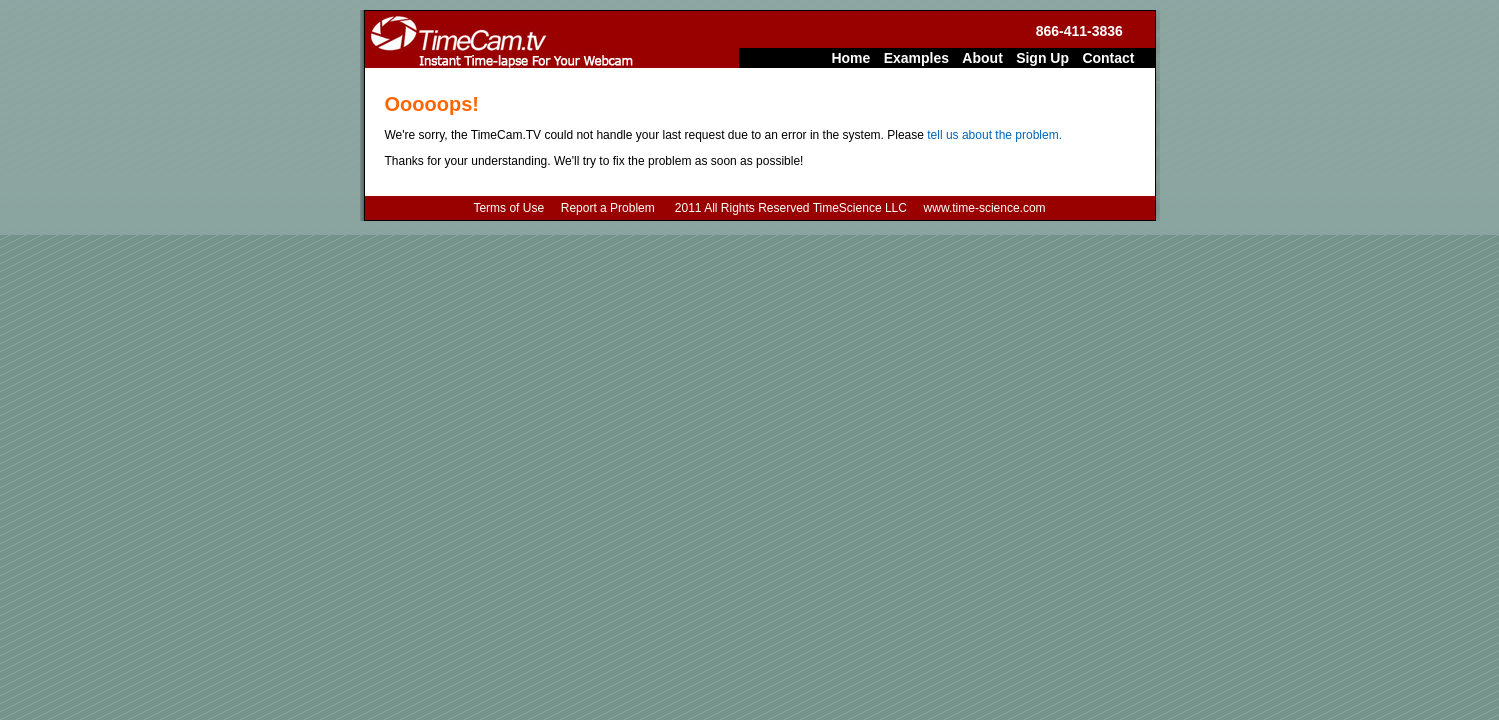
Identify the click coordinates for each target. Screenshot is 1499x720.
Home (850, 58)
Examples (916, 58)
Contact (1108, 58)
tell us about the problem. (994, 135)
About (982, 58)
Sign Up (1042, 58)
